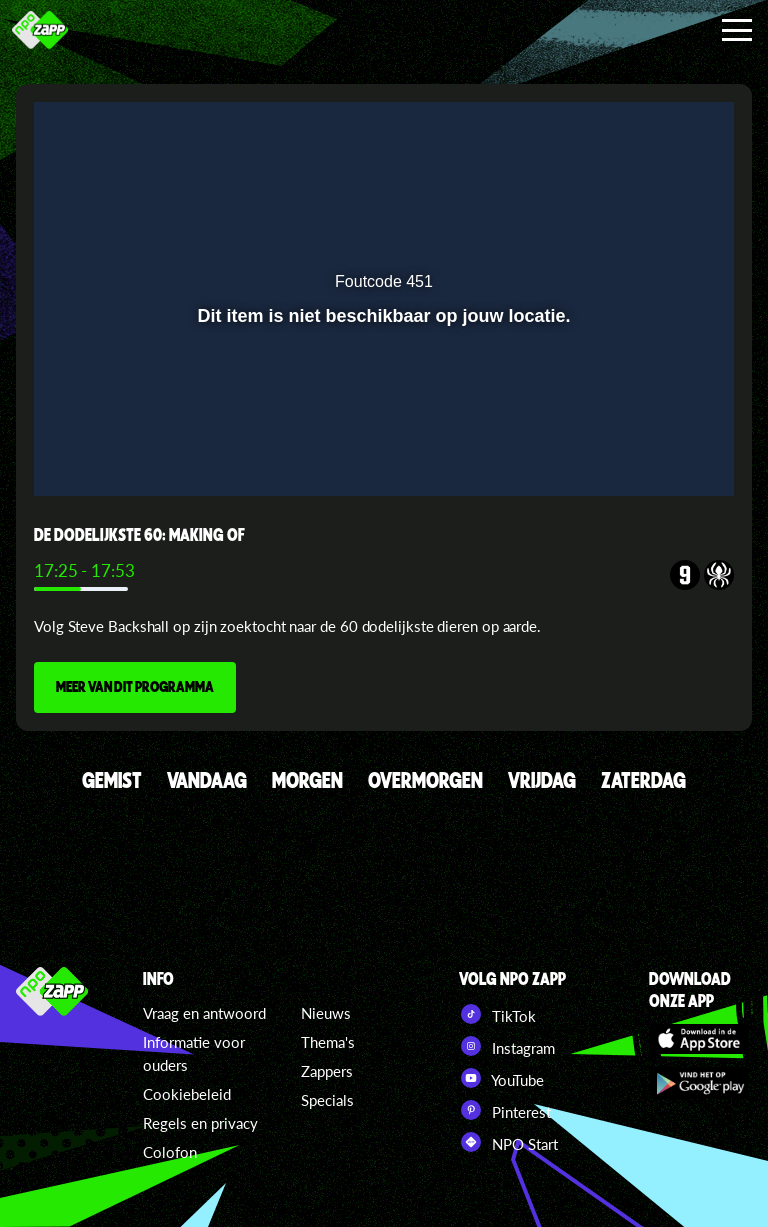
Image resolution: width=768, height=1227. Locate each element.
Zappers (327, 1071)
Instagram (507, 1046)
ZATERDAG (643, 779)
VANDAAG (207, 779)
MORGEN (307, 779)
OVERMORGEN (425, 779)
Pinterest (505, 1110)
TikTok (497, 1014)
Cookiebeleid (187, 1094)
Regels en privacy (200, 1123)
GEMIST (112, 779)
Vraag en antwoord (204, 1013)
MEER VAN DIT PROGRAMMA (135, 686)
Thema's (328, 1042)
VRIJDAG (542, 779)
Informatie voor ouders (194, 1053)
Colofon (170, 1152)
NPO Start (508, 1142)
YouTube (501, 1078)
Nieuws (326, 1013)
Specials (327, 1100)
